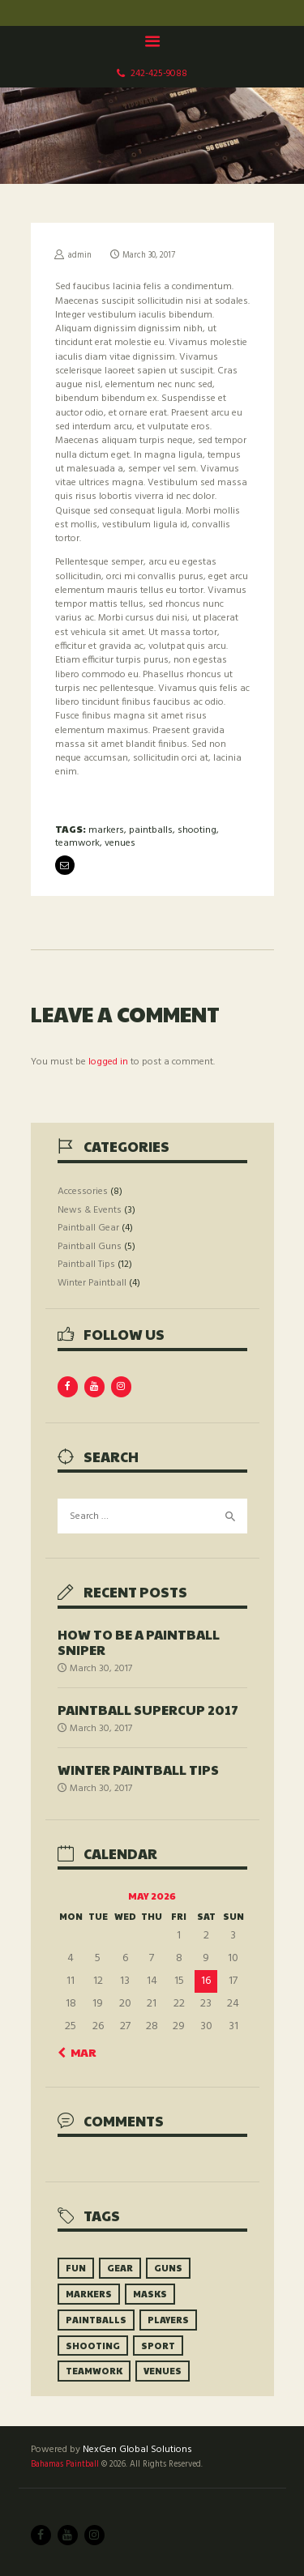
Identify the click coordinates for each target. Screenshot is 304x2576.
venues (120, 843)
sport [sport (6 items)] (158, 2345)
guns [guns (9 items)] (168, 2268)
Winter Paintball (92, 1283)
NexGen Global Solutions (137, 2450)
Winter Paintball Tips (138, 1769)
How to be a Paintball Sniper (139, 1642)
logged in (108, 1062)
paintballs (151, 830)
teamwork (77, 843)
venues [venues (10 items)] (162, 2371)
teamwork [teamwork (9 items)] (94, 2371)
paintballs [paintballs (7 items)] (96, 2320)
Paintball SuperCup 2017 (148, 1709)
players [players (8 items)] (168, 2320)
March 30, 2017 (148, 255)
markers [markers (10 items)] (89, 2294)
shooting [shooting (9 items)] (93, 2345)
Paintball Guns (90, 1247)
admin (80, 255)
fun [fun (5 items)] (76, 2268)
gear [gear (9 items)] (120, 2268)
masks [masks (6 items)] (150, 2294)
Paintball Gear (88, 1228)
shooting (197, 830)
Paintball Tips (86, 1264)
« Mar (79, 2052)
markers (106, 830)
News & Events (90, 1210)
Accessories (83, 1192)
